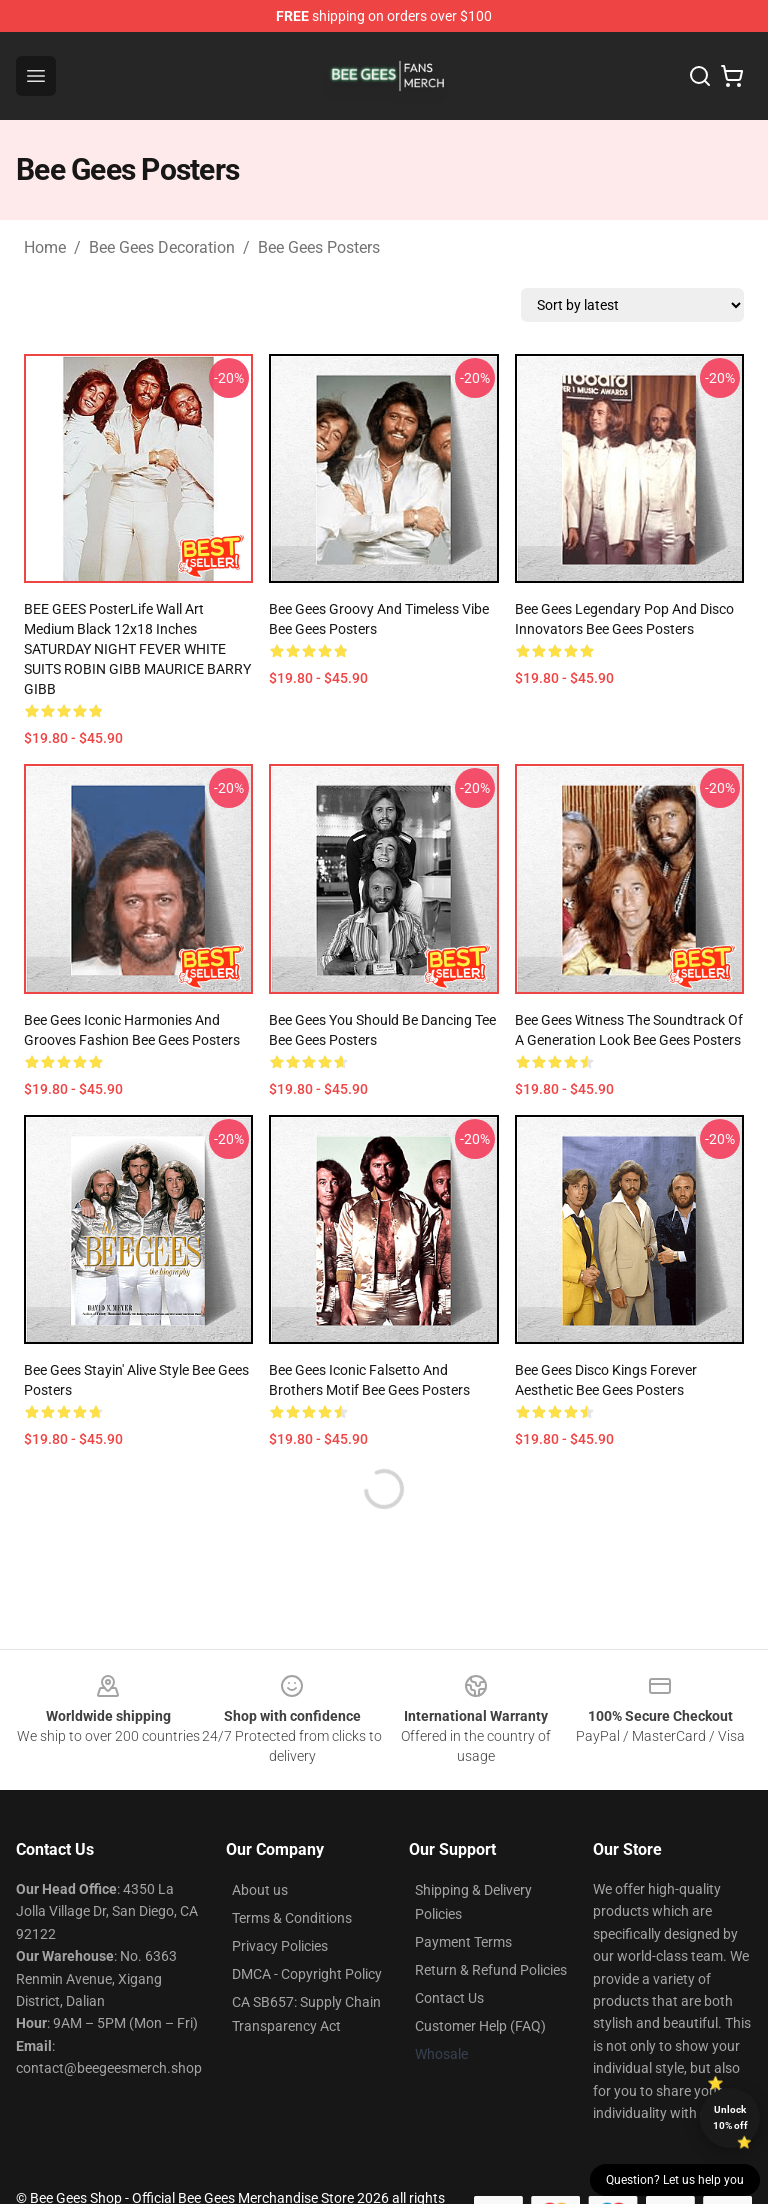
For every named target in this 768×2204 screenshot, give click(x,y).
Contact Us (449, 1998)
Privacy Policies (280, 1946)
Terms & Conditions (292, 1918)
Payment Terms (463, 1942)
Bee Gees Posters (319, 247)
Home (45, 247)
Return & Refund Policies (491, 1970)
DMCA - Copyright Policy (307, 1974)
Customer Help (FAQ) (480, 2026)
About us (260, 1890)
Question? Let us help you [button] (675, 2180)
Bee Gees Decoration (162, 247)
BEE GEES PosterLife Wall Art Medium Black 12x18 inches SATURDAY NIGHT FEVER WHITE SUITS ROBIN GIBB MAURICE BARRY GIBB (137, 649)
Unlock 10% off (730, 2117)
